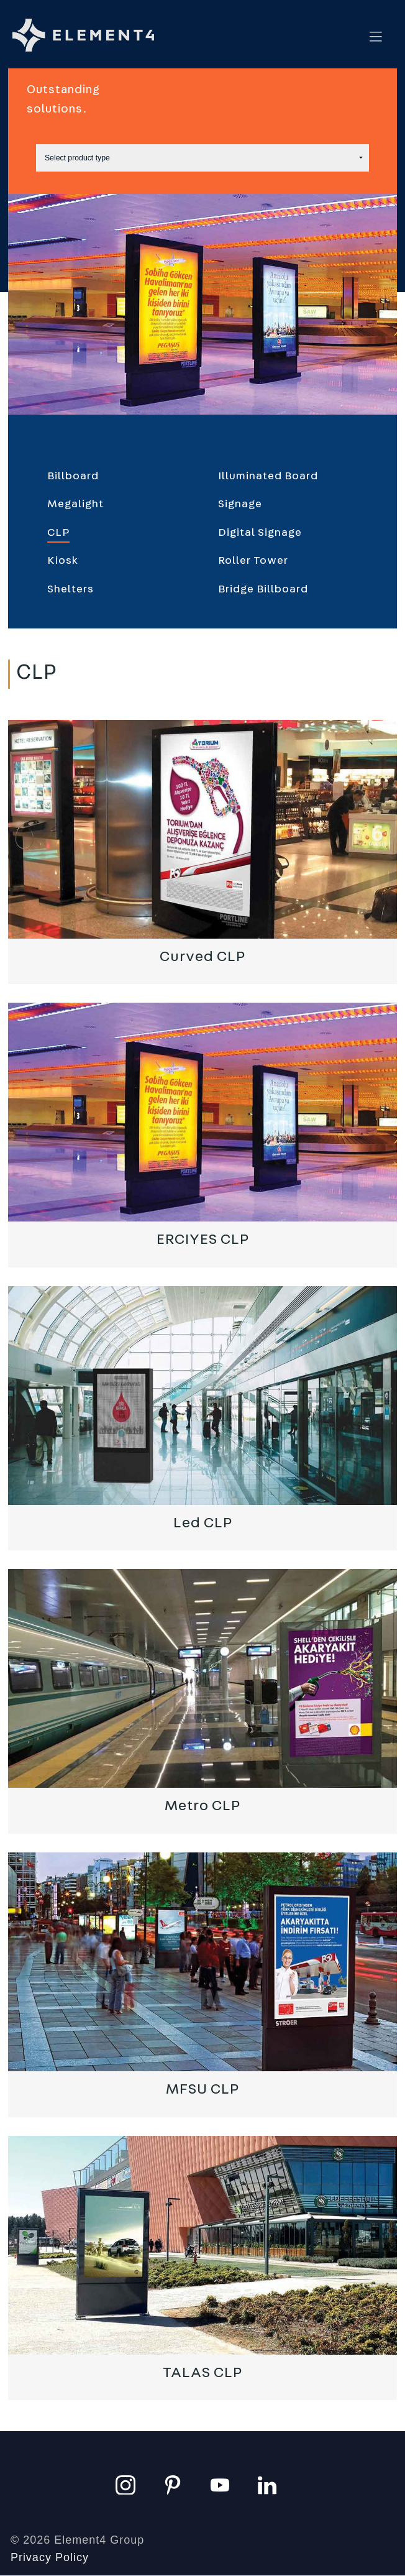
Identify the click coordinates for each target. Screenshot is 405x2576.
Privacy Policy (50, 2557)
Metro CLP (202, 1805)
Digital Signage (260, 532)
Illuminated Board (268, 476)
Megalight (75, 504)
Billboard (73, 476)
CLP (58, 532)
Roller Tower (253, 560)
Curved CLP (202, 956)
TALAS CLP (202, 2372)
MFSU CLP (202, 2089)
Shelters (70, 589)
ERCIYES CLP (203, 1239)
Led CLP (202, 1523)
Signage (240, 504)
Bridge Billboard (263, 589)
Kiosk (62, 560)
